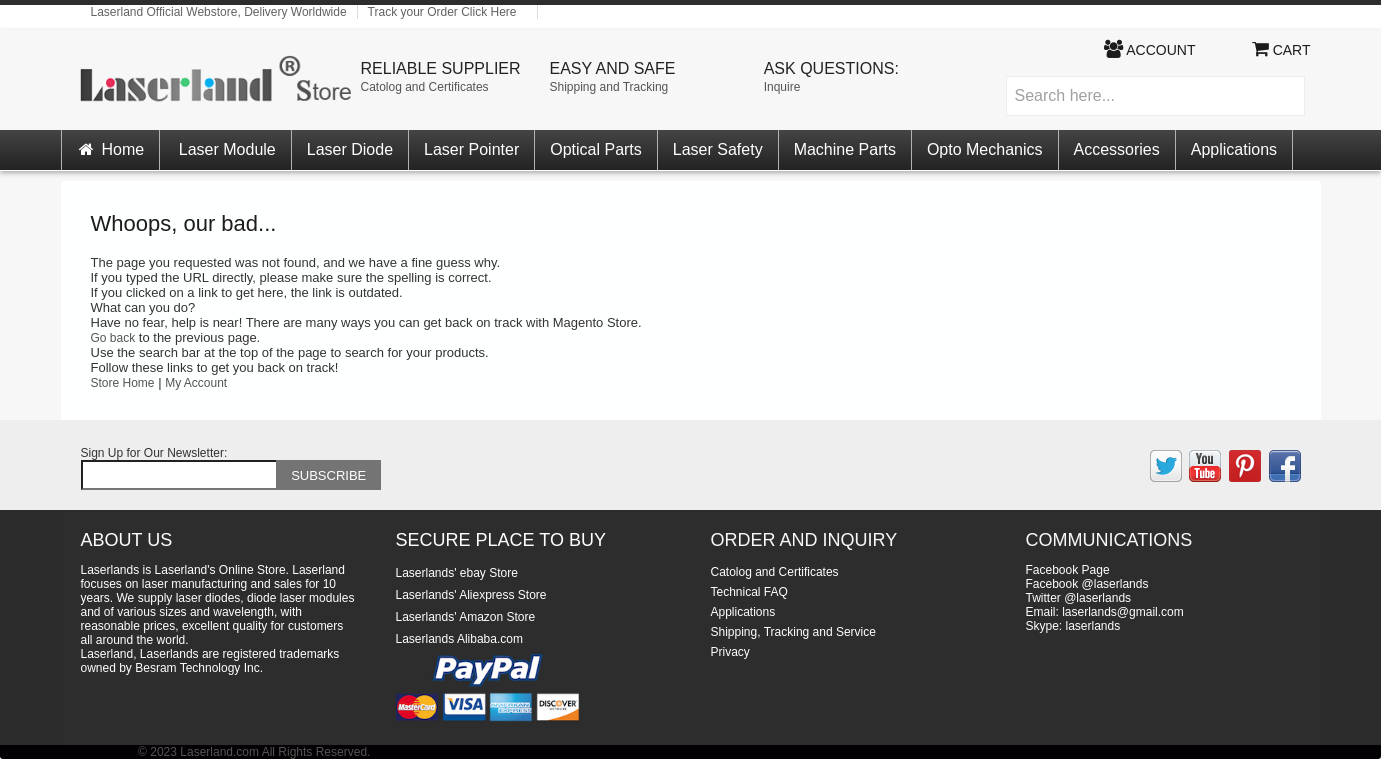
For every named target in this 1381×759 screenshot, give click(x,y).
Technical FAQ (749, 592)
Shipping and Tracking (609, 87)
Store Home (123, 383)
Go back (113, 338)
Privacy (730, 652)
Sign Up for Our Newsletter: (154, 453)
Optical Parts (596, 149)
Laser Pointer (471, 149)
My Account (196, 383)
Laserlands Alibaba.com (459, 639)
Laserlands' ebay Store (457, 573)
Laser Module (227, 149)
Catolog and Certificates (425, 87)
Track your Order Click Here (442, 12)
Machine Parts (845, 149)
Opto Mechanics (985, 149)
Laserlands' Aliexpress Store (471, 595)
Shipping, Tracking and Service (793, 632)
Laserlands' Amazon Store (466, 617)
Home (111, 149)
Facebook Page (1068, 570)
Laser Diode (350, 149)
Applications (1234, 149)
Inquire (782, 87)
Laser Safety (718, 149)
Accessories (1117, 149)
